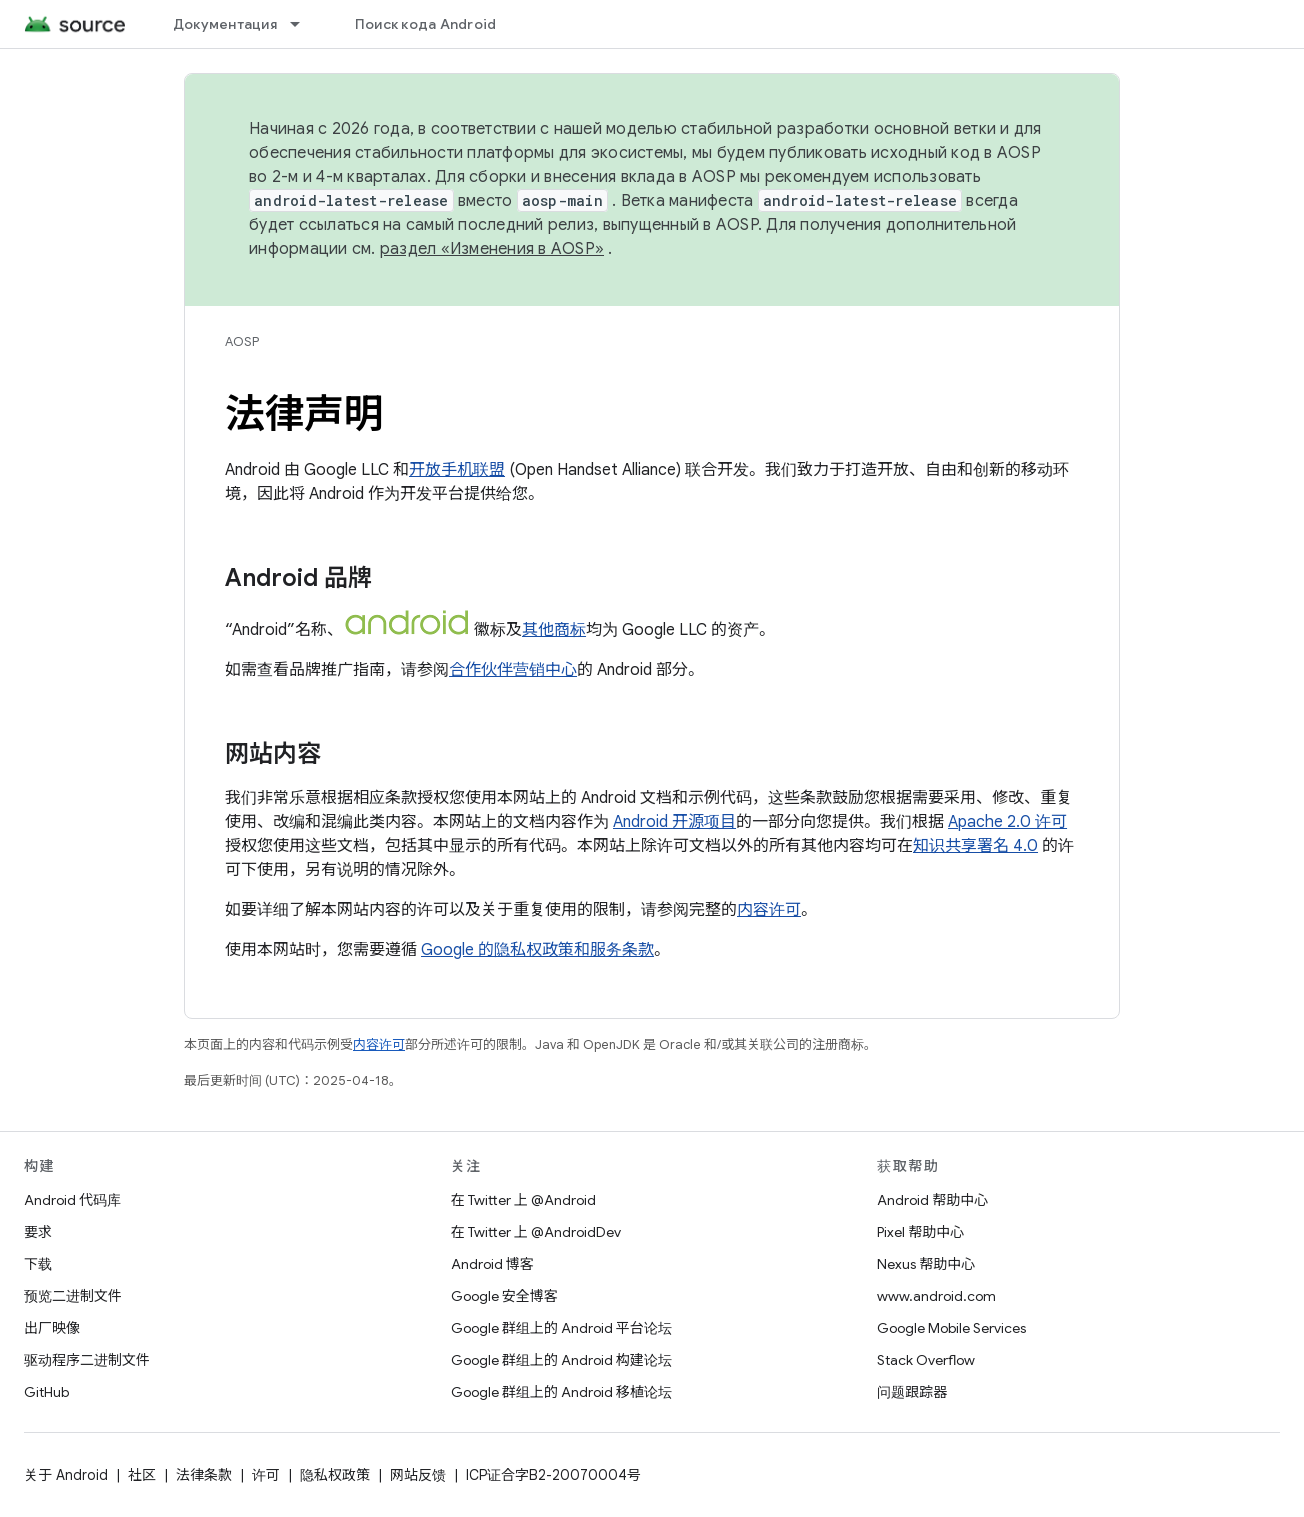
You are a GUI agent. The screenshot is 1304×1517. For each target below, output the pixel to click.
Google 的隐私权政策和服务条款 (537, 950)
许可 (266, 1475)
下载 (38, 1264)
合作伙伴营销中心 (513, 670)
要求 (38, 1232)
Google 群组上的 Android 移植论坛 (561, 1392)
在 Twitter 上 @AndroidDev (536, 1232)
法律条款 (204, 1475)
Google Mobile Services (951, 1328)
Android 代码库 (72, 1200)
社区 (142, 1475)
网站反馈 (418, 1475)
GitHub (46, 1392)
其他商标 (554, 630)
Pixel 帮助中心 (920, 1232)
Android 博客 (492, 1264)
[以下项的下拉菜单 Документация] (304, 24)
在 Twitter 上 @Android (523, 1200)
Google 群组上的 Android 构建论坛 (561, 1360)
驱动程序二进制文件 (87, 1360)
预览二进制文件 (73, 1296)
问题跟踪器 (912, 1392)
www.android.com (936, 1296)
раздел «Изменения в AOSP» (492, 249)
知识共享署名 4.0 (975, 846)
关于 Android (66, 1475)
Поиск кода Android (426, 24)
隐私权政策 (335, 1475)
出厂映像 (52, 1328)
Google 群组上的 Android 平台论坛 (561, 1328)
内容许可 (769, 910)
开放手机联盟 (457, 470)
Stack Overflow (926, 1360)
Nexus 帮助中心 (926, 1264)
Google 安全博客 (504, 1296)
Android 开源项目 (674, 822)
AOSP (242, 341)
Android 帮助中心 (932, 1200)
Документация (225, 24)
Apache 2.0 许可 (1007, 822)
